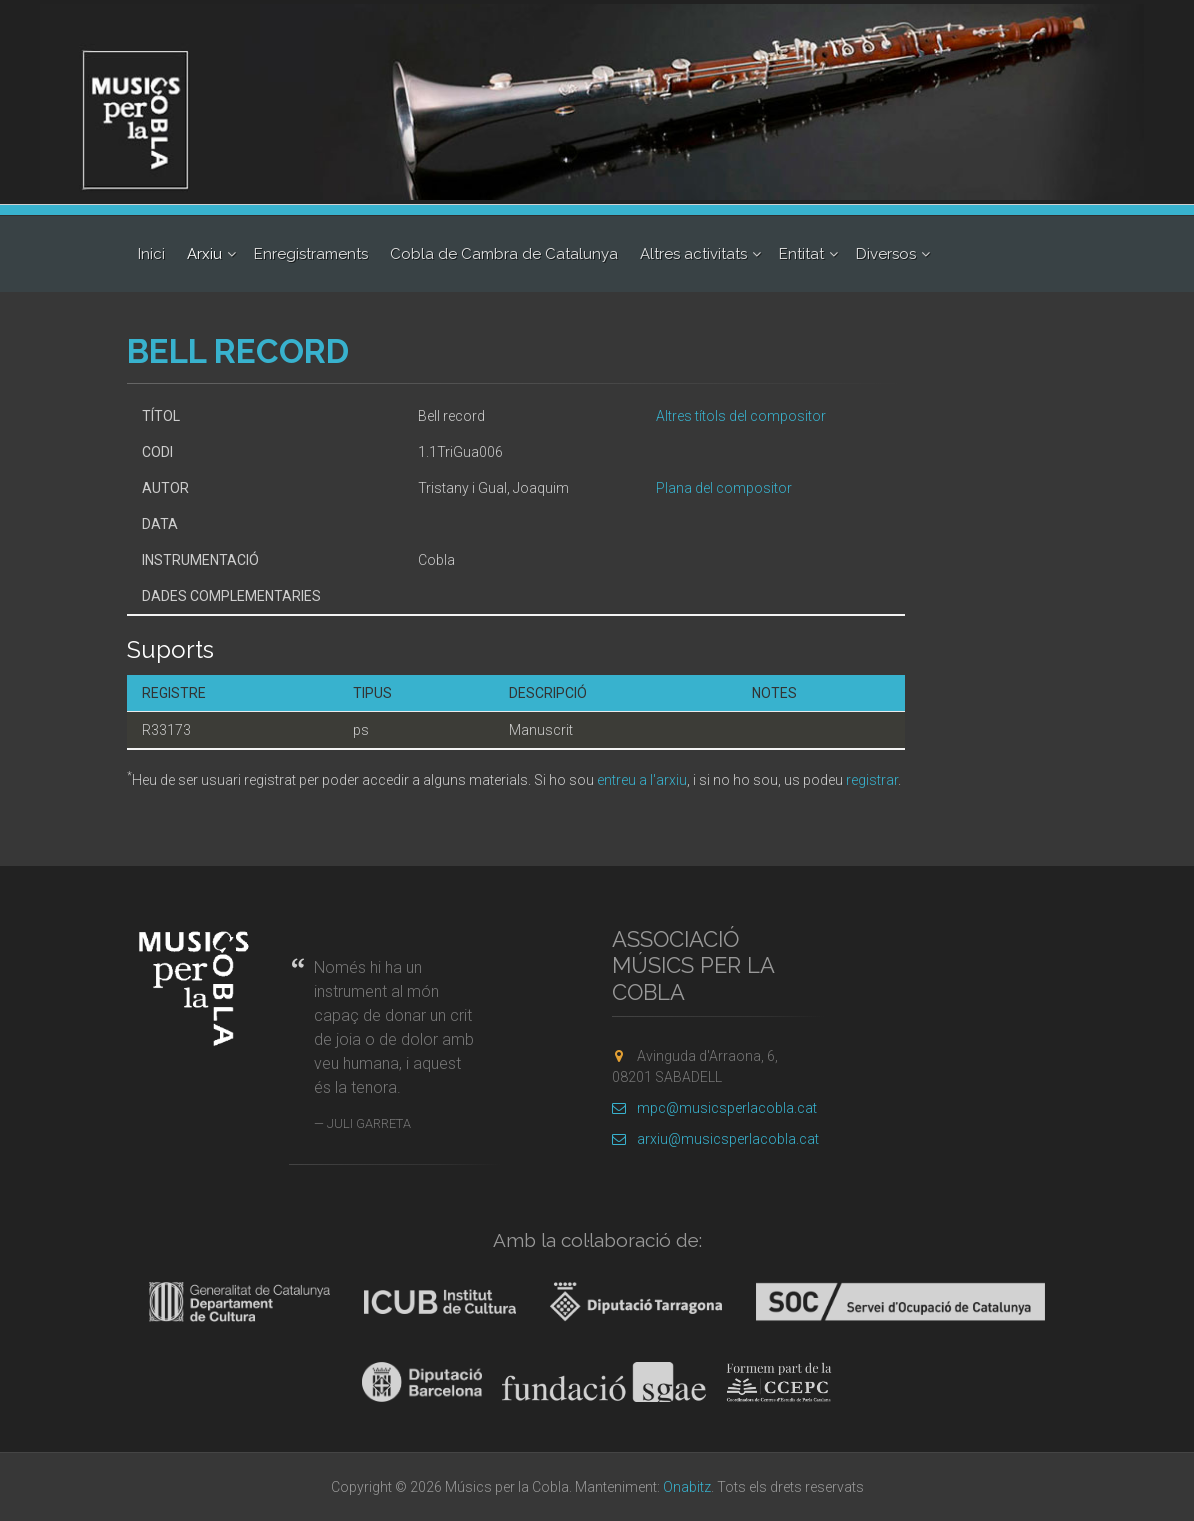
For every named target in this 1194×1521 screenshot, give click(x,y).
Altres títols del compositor (741, 416)
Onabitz (687, 1487)
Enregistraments (311, 254)
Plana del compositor (724, 488)
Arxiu (204, 254)
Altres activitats (693, 254)
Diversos (886, 254)
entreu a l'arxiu (642, 780)
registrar (872, 780)
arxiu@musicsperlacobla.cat (715, 1139)
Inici (151, 254)
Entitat (801, 254)
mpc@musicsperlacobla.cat (714, 1108)
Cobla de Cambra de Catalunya (504, 254)
